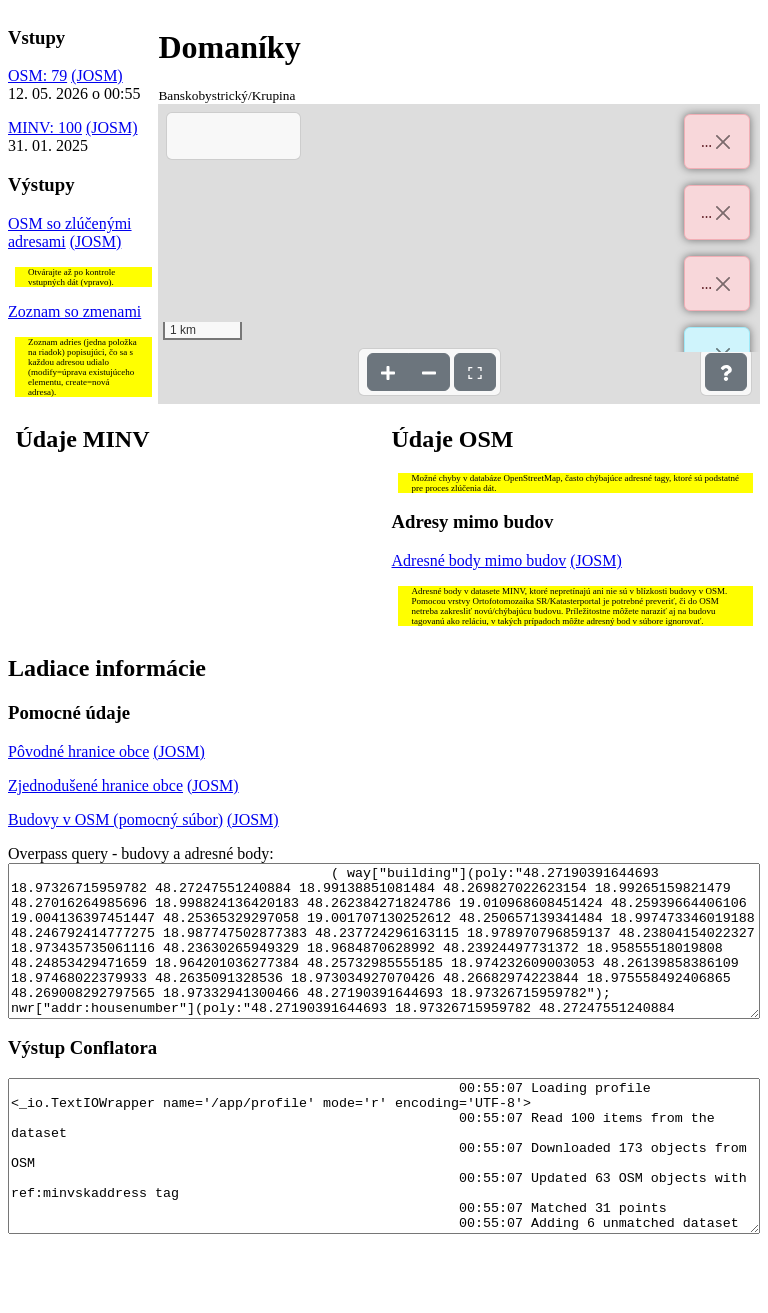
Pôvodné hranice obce (78, 751)
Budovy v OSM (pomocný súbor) (115, 819)
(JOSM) (97, 75)
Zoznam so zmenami (74, 311)
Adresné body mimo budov (479, 560)
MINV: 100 (45, 127)
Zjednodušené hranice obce (95, 785)
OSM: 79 (37, 75)
